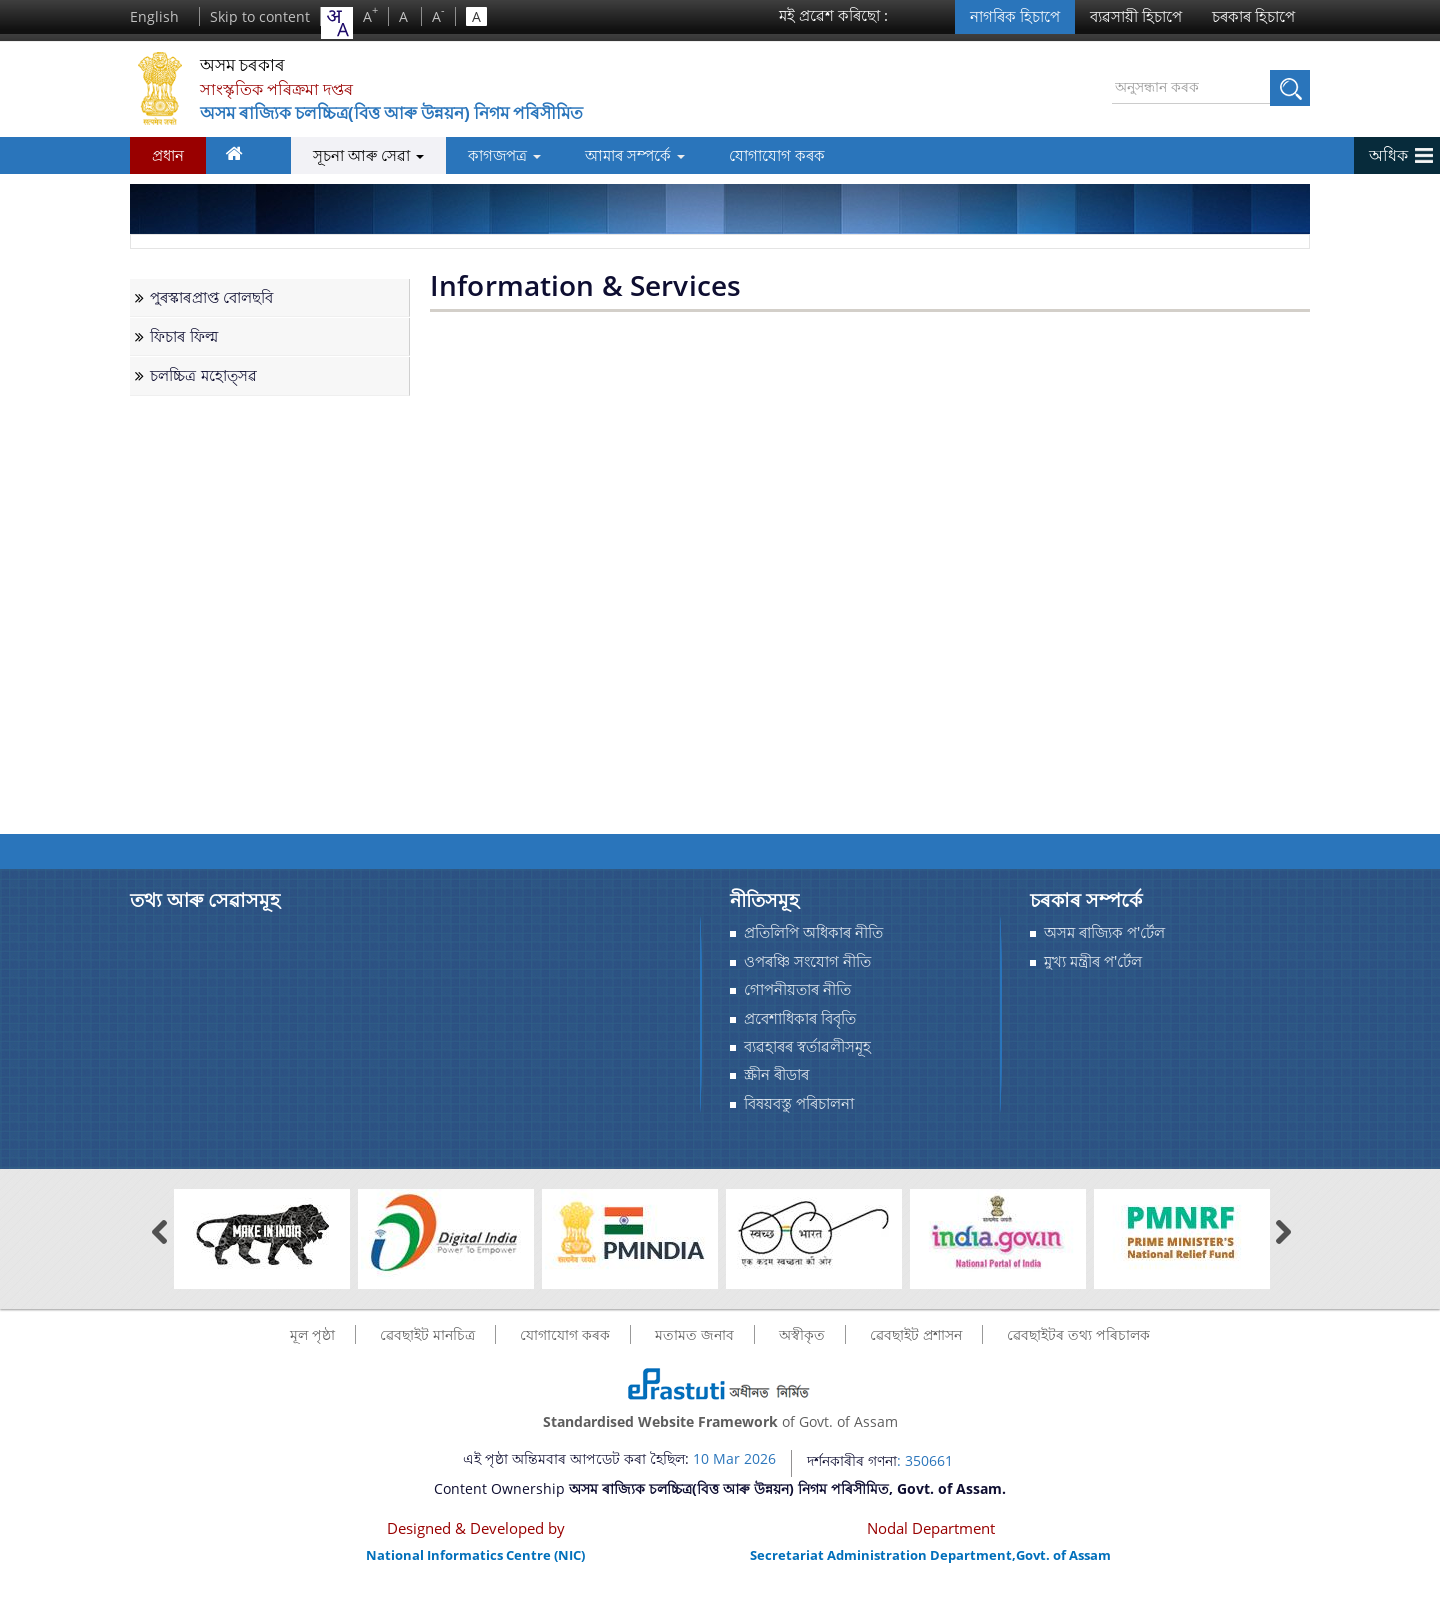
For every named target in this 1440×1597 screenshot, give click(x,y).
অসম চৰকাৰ (254, 64)
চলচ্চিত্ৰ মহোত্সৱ (203, 375)
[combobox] (337, 23)
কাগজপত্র (483, 155)
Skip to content (260, 16)
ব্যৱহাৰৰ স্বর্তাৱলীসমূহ (807, 1046)
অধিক (1388, 155)
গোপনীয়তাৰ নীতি (797, 989)
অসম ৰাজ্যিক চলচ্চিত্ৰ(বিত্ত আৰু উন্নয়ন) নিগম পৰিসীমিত (426, 113)
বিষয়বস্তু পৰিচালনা (799, 1103)
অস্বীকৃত (802, 1334)
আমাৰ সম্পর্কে (615, 155)
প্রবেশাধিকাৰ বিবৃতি (800, 1018)
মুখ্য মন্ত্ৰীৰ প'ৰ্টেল (1093, 961)
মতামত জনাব (694, 1334)
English (154, 16)
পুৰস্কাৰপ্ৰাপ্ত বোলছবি (212, 297)
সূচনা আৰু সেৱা (346, 155)
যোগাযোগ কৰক (758, 155)
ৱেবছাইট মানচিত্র (427, 1334)
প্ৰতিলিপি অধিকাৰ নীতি (813, 932)
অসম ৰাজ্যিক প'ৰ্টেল (1104, 932)
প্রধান (168, 155)
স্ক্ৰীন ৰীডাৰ (776, 1074)
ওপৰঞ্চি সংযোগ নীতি (807, 961)
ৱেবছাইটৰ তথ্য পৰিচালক (1078, 1334)
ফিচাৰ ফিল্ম (184, 336)
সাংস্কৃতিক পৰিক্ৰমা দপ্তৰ (285, 89)
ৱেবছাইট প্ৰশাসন (916, 1334)
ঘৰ (240, 158)
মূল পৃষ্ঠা (312, 1334)
